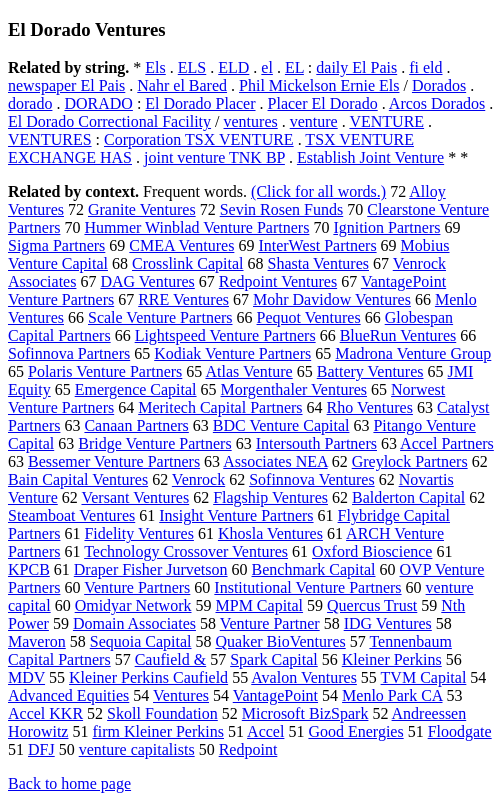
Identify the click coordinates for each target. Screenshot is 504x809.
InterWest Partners (317, 245)
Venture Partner (270, 623)
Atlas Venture (248, 371)
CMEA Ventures (181, 245)
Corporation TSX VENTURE (199, 139)
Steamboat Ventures (71, 515)
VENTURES (50, 139)
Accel (265, 731)
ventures (251, 121)
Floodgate (460, 731)
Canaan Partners (136, 425)
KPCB (29, 569)
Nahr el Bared (182, 85)
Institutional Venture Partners (307, 587)
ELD (233, 67)
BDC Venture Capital (281, 425)
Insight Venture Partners (236, 515)
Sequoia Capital (141, 641)
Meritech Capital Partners (220, 407)
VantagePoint (275, 695)
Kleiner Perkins (392, 659)
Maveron (37, 641)
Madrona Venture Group (413, 353)
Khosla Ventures (270, 533)
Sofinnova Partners (69, 353)
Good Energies (355, 731)
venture (314, 121)
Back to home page (69, 783)
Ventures (181, 695)
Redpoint (248, 749)
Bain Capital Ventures (78, 479)
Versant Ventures (135, 497)
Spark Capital (274, 659)
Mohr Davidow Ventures (332, 299)
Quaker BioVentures (281, 641)
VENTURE (386, 121)
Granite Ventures (142, 209)
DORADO (98, 103)
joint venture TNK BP (214, 157)
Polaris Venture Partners (105, 371)
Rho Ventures (370, 407)
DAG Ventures (147, 281)
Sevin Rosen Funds (282, 209)
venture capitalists (137, 749)
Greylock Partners (410, 461)
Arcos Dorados (437, 103)
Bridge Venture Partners (154, 443)
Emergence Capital (136, 389)
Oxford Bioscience (372, 551)
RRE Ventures (183, 299)
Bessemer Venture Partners (114, 461)
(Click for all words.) (318, 191)
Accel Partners (447, 443)
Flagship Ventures (270, 497)
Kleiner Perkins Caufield (148, 677)
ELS (192, 67)
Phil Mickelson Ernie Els (319, 85)
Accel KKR (45, 713)
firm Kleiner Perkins (158, 731)
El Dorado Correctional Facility (109, 121)
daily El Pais (356, 67)
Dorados (439, 85)
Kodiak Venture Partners (232, 353)
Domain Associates (134, 623)
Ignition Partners (386, 227)
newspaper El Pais (66, 85)
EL (294, 67)
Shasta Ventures (318, 263)
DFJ (41, 749)
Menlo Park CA (392, 695)
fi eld (425, 67)
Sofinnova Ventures (311, 479)
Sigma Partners (56, 245)
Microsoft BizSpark (305, 713)
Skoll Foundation (162, 713)
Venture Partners (137, 587)
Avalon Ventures (304, 677)
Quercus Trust (372, 605)
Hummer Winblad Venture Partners (196, 227)
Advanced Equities (68, 695)
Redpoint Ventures (278, 281)
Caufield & (171, 659)
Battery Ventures (370, 371)
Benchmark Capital (314, 569)
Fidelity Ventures (138, 533)
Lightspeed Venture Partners (225, 335)
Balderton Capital (408, 497)
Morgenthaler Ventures (294, 389)
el (267, 67)
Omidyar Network (133, 605)
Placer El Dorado (323, 103)
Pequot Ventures (309, 317)
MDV (26, 677)
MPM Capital (260, 605)
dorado (30, 103)
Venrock (198, 479)
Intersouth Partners (316, 443)
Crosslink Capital (188, 263)
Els (155, 67)
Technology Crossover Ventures (186, 551)
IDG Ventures (388, 623)
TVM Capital (424, 677)
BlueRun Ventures (398, 335)
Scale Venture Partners (160, 317)
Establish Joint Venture (370, 157)
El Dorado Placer (200, 103)
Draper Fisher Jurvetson (151, 569)
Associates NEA (275, 461)
